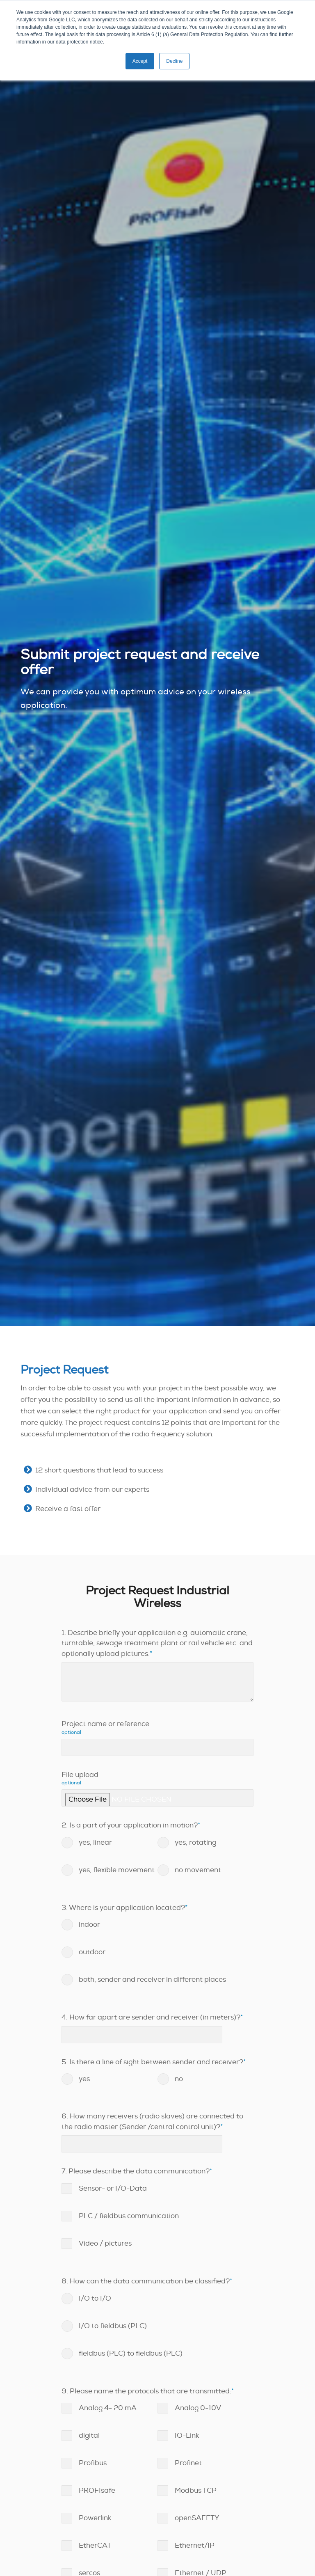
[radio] (110, 1842)
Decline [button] (174, 61)
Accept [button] (140, 61)
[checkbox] (157, 1861)
